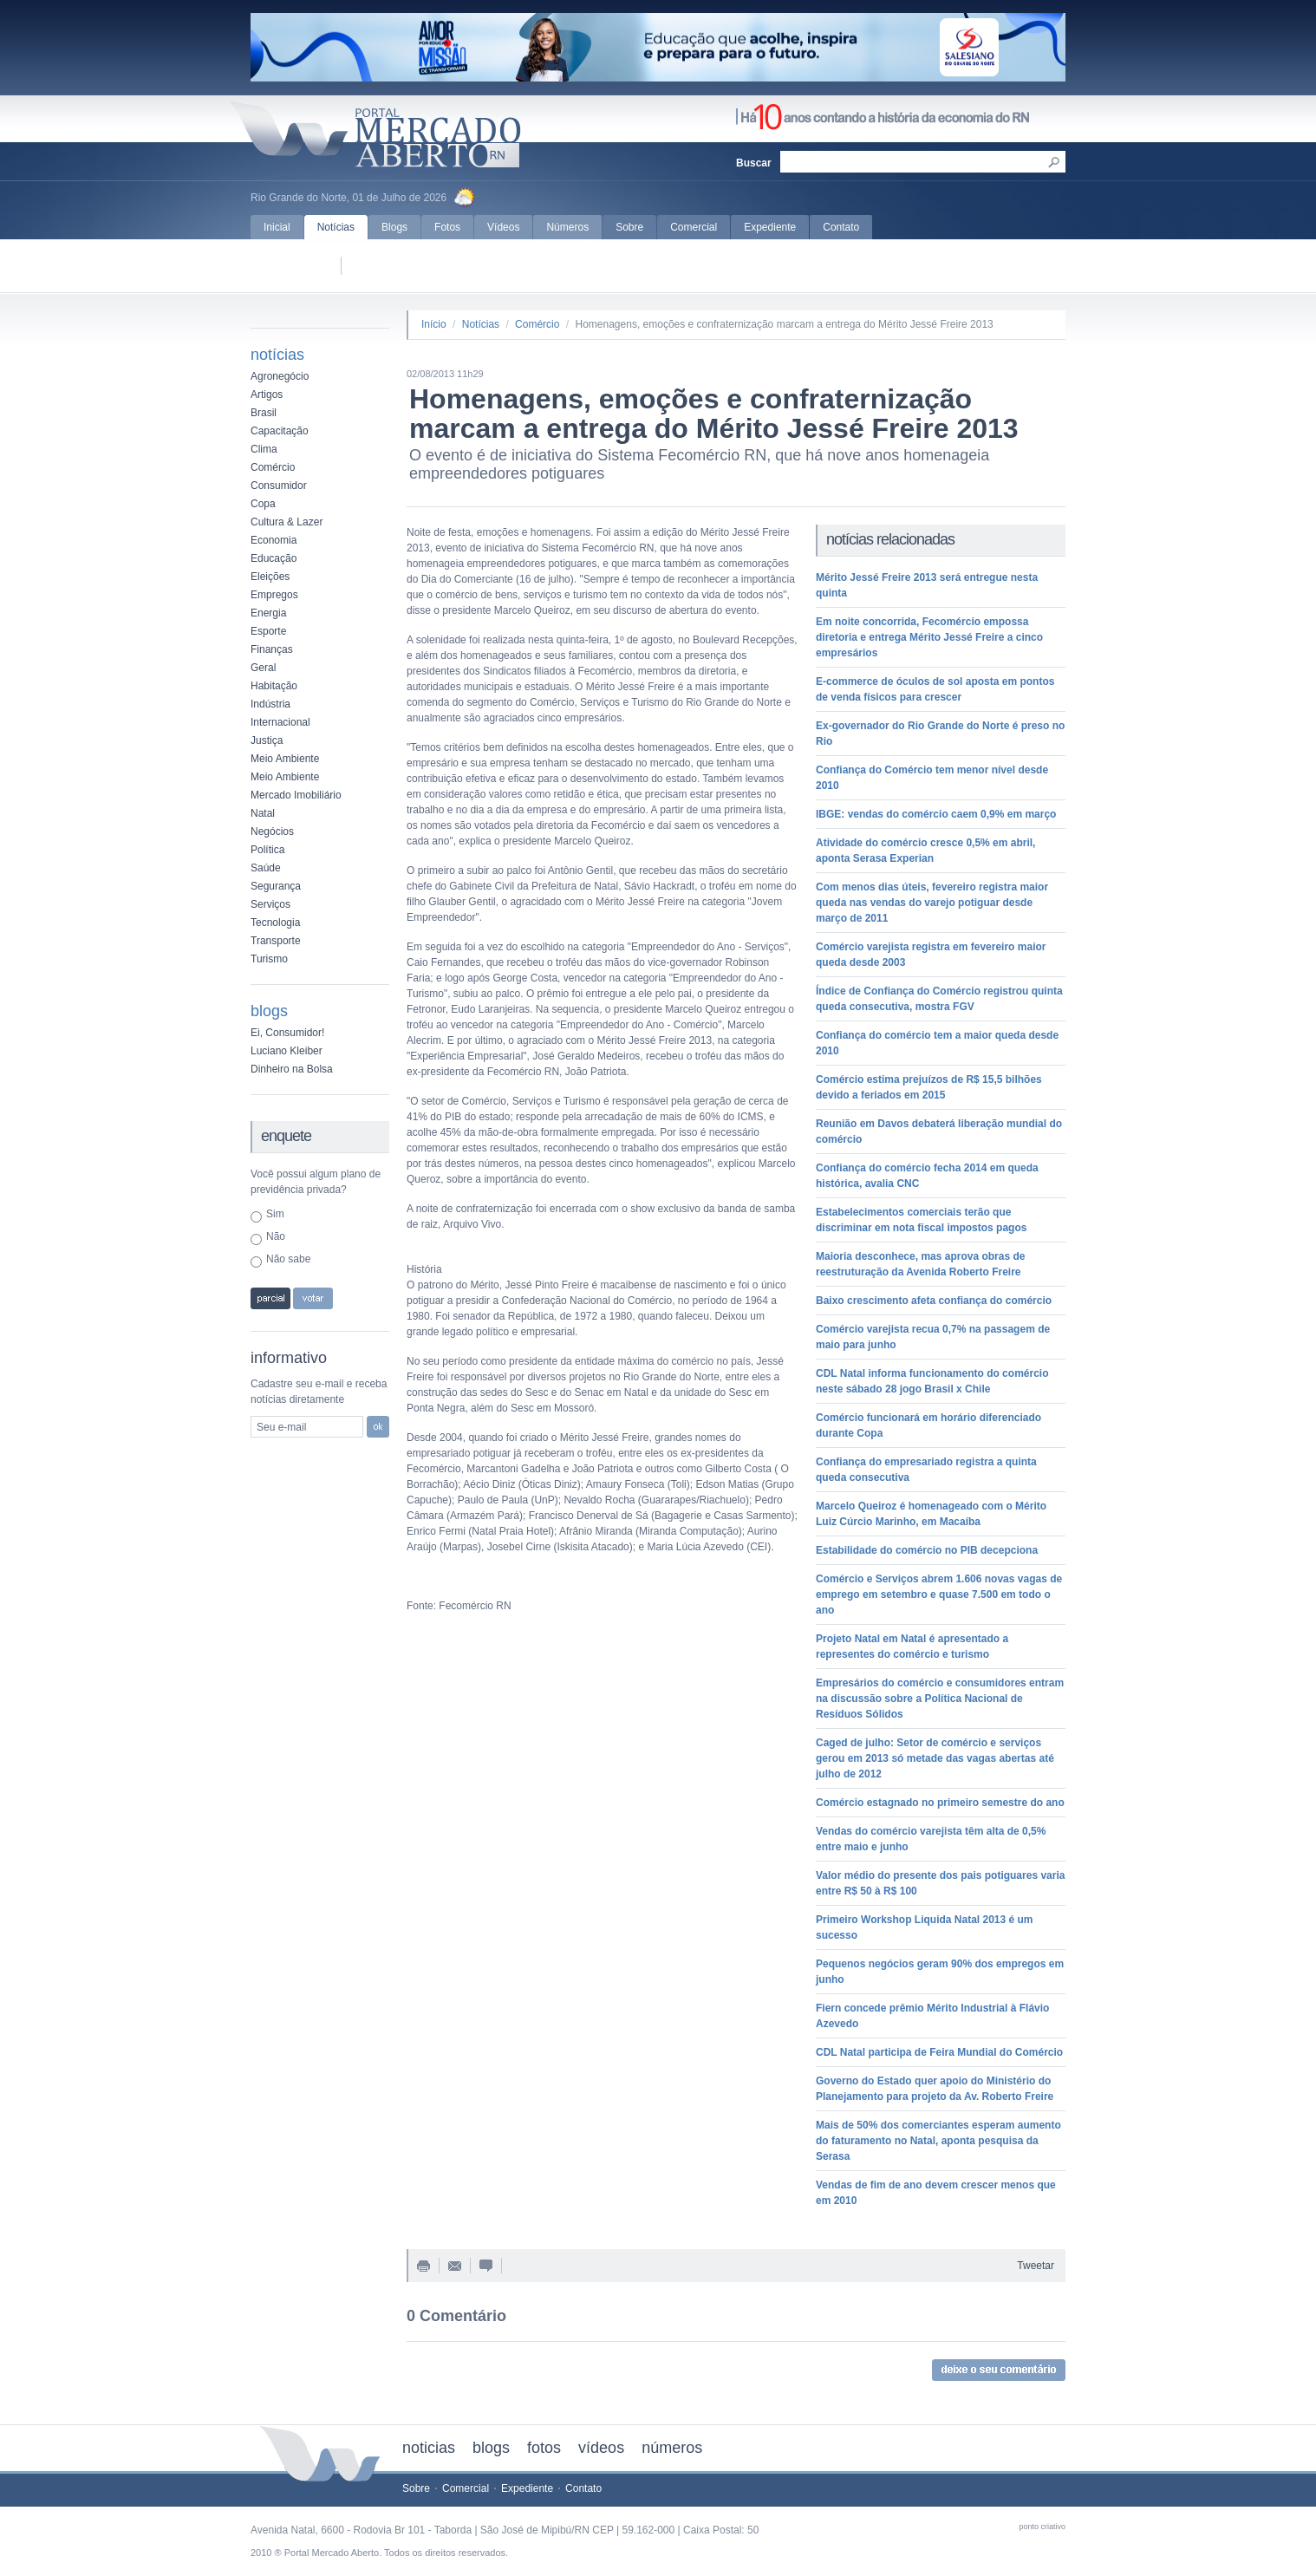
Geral (263, 668)
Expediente (770, 227)
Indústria (270, 704)
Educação (273, 558)
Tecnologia (275, 922)
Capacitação (280, 431)
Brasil (264, 413)
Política (267, 850)
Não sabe (288, 1259)
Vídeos (503, 227)
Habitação (274, 686)
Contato (841, 227)
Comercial (693, 227)
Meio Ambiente (285, 759)
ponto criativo (1042, 2526)
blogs (491, 2447)
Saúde (266, 868)
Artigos (267, 394)
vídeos (601, 2447)
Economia (273, 540)
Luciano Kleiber (286, 1051)
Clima (264, 449)
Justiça (267, 740)
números (672, 2447)
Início (433, 324)
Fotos (447, 227)
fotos (544, 2447)
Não (275, 1236)
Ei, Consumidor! (287, 1033)
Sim (275, 1214)
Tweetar (1035, 2266)
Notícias (336, 227)
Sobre (629, 227)
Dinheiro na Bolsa (292, 1069)
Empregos (274, 595)
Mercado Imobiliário (296, 795)
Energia (268, 613)
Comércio (273, 467)
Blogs (394, 227)
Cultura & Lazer (286, 522)
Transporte (276, 941)
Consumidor (279, 485)
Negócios (272, 831)
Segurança (276, 886)
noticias (428, 2447)
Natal (263, 813)
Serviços (270, 904)
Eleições (270, 577)
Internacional (280, 722)
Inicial (277, 227)
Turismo (269, 959)
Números (567, 227)
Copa (263, 504)
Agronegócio (280, 376)
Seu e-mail (281, 1427)
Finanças (272, 649)
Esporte (268, 631)
